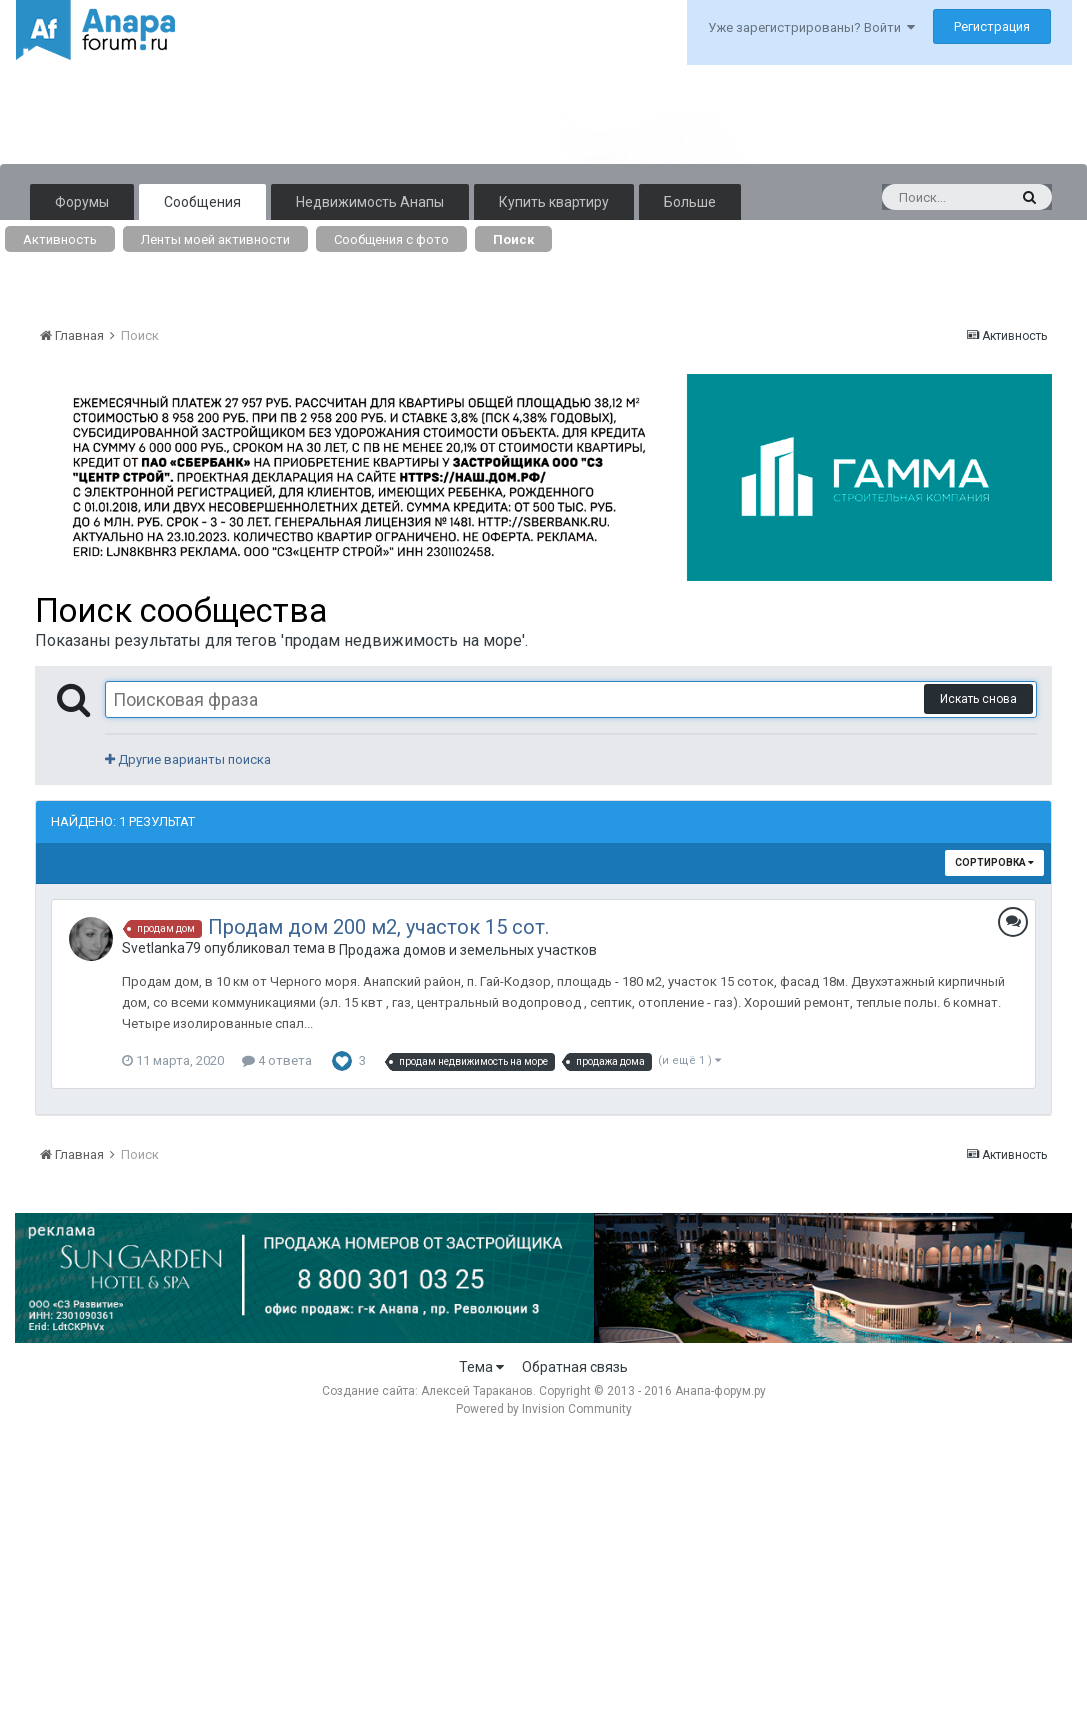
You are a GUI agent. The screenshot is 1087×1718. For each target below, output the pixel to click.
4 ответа (277, 1060)
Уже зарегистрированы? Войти (811, 27)
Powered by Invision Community (544, 1409)
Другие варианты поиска (188, 759)
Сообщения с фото (391, 239)
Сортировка (994, 862)
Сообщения (202, 202)
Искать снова (978, 699)
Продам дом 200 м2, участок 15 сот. (378, 927)
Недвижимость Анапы (370, 202)
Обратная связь (575, 1367)
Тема (481, 1367)
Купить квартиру (554, 202)
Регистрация (992, 26)
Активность (60, 239)
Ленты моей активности (215, 239)
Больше (690, 202)
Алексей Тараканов (477, 1391)
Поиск (513, 239)
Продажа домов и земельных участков (468, 950)
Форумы (82, 202)
